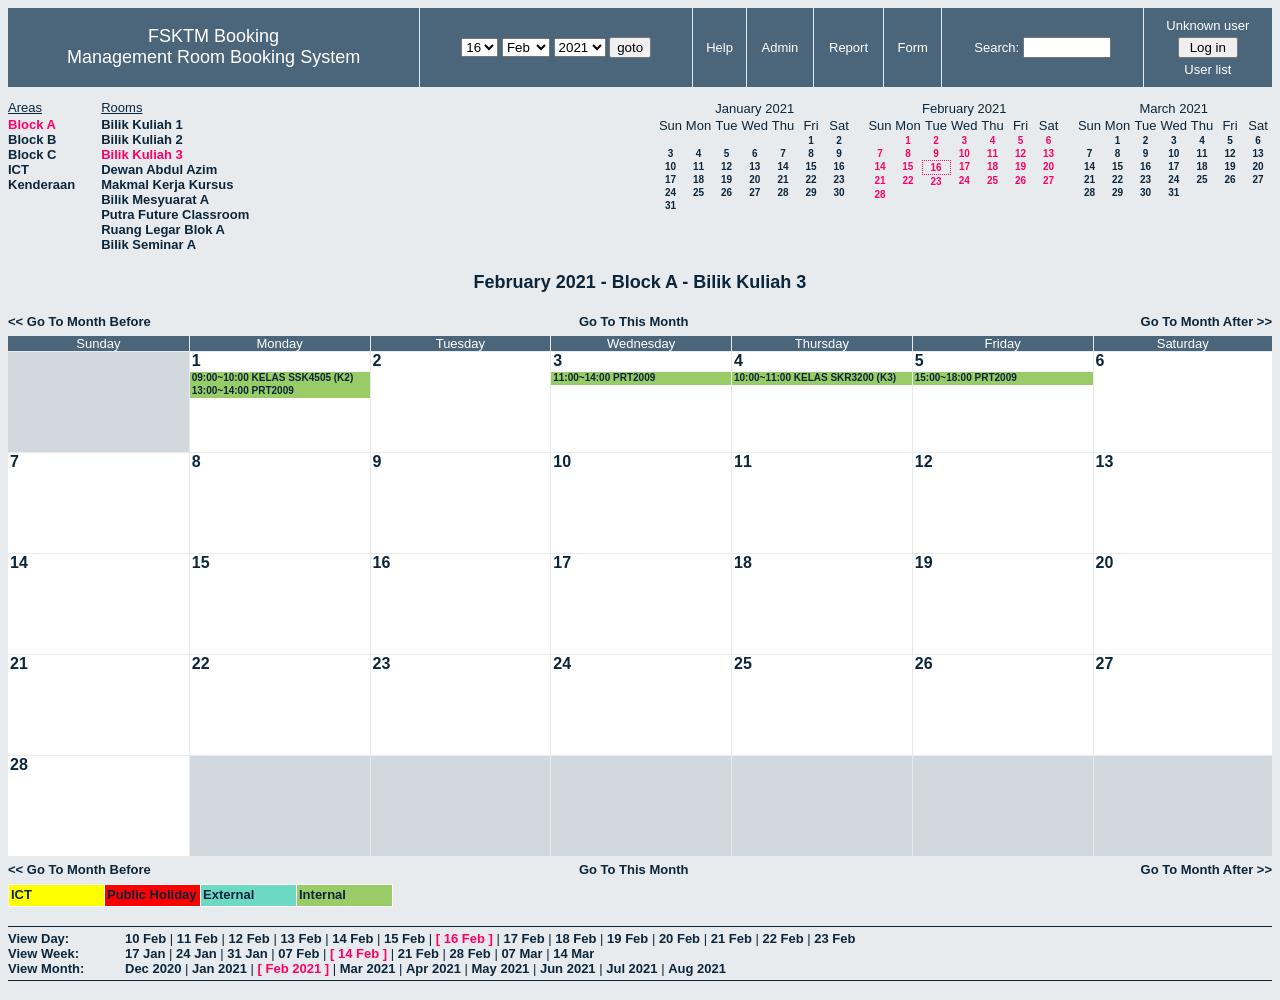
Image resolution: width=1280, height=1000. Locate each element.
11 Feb (197, 938)
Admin (779, 47)
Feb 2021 (294, 968)
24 (670, 192)
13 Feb (300, 938)
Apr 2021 (433, 968)
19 (726, 179)
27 (754, 192)
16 (838, 166)
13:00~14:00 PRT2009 (243, 390)
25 (698, 192)
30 (838, 192)
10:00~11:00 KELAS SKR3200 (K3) (815, 377)
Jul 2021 (631, 968)
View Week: (43, 953)
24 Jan (196, 953)
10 (670, 166)
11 (698, 166)
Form (913, 47)
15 (810, 166)
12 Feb (249, 938)
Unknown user (1207, 25)
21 (782, 179)
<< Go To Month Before (79, 321)
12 (726, 166)
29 (810, 192)
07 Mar (521, 953)
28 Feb (470, 953)
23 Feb (834, 938)
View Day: (38, 938)
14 (782, 166)
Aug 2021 (697, 968)
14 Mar (573, 953)
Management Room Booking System (213, 57)
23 (838, 179)
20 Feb (679, 938)
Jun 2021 (568, 968)
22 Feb (782, 938)
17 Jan (145, 953)
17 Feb (523, 938)
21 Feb (731, 938)
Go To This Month (634, 321)
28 (782, 192)
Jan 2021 (219, 968)
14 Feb (352, 938)
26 (726, 192)
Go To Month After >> (1206, 321)
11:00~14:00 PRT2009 (604, 377)
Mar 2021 (368, 968)
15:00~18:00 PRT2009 (966, 377)
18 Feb (575, 938)
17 (670, 179)
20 (754, 179)
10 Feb (145, 938)
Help (719, 47)
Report (848, 47)
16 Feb (464, 938)
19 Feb (627, 938)
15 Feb (404, 938)
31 (670, 205)
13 (754, 166)
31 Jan (247, 953)
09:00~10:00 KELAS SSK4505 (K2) (272, 377)
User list (1207, 69)
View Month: (46, 968)
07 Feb (298, 953)
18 (698, 179)
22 (810, 179)
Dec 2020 (153, 968)
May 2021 (501, 968)
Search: (996, 47)
